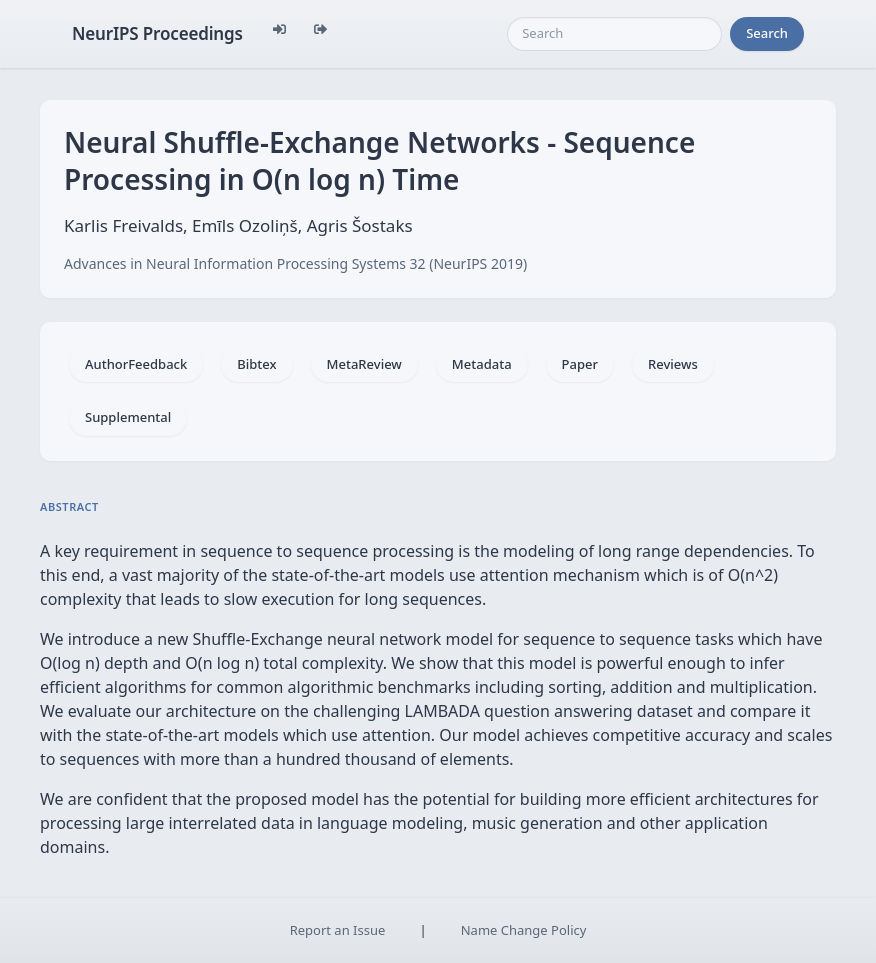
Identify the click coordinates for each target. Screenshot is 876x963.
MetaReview (364, 364)
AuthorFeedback (136, 364)
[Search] (614, 34)
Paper (580, 364)
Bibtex (256, 364)
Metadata (482, 364)
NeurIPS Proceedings (157, 33)
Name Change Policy (524, 930)
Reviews (673, 364)
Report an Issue (338, 930)
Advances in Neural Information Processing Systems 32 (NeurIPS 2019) (295, 263)
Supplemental (128, 417)
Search (767, 33)
